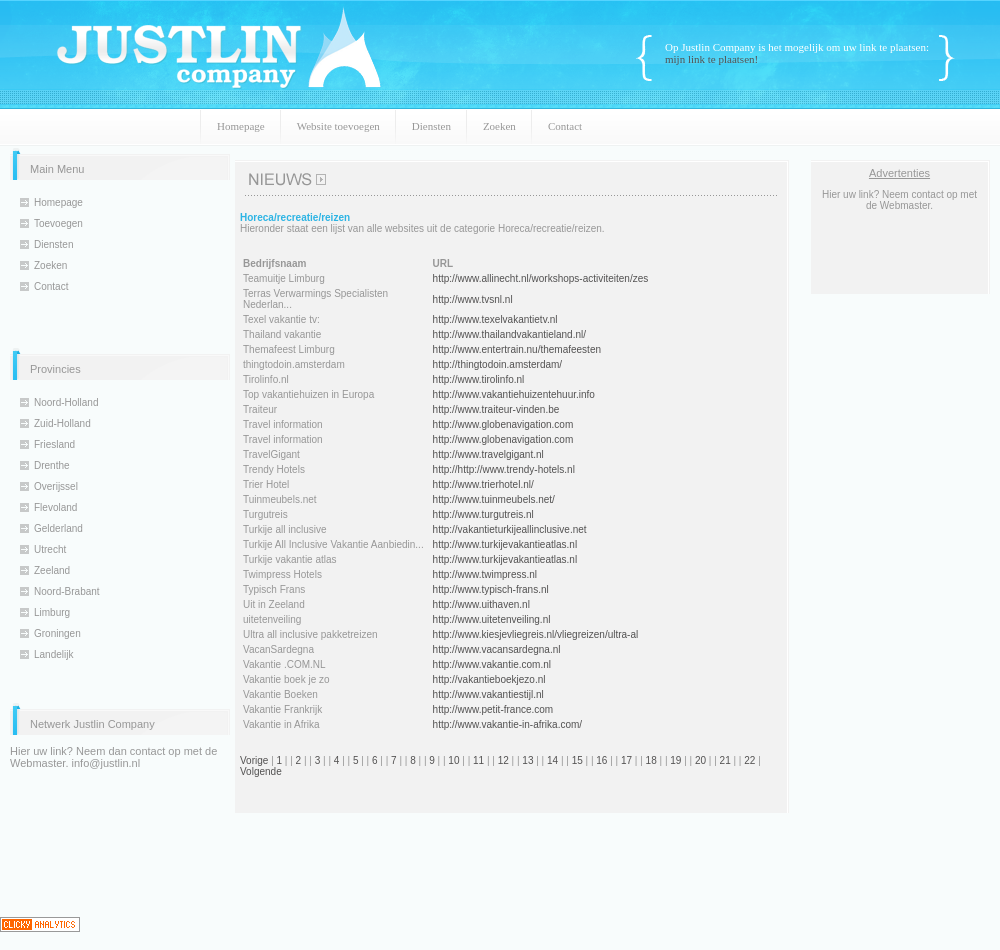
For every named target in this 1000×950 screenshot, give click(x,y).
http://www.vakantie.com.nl (492, 664)
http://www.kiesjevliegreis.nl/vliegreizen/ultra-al (536, 634)
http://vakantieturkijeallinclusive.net (510, 529)
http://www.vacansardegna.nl (497, 649)
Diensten (431, 126)
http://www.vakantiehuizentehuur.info (514, 394)
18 (651, 760)
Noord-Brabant (67, 591)
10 (453, 760)
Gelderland (58, 528)
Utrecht (50, 549)
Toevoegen (58, 223)
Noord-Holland (66, 402)
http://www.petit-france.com (493, 709)
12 (503, 760)
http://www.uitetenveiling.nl (492, 619)
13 (527, 760)
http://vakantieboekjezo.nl (489, 679)
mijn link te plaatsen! (711, 59)
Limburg (52, 612)
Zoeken (499, 126)
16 (601, 760)
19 (675, 760)
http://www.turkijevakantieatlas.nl (505, 544)
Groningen (57, 633)
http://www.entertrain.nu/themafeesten (517, 349)
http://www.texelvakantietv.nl (495, 319)
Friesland (54, 444)
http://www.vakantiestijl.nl (488, 694)
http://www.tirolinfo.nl (479, 379)
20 (700, 760)
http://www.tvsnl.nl (473, 299)
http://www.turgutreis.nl (483, 514)
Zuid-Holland (62, 423)
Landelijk (53, 654)
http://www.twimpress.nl (485, 574)
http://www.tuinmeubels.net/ (494, 499)
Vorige (254, 760)
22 (749, 760)
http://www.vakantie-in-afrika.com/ (508, 724)
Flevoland (55, 507)
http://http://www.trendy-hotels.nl (504, 469)
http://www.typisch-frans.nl (491, 589)
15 (577, 760)
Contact (565, 126)
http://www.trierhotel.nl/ (483, 484)
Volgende (261, 771)
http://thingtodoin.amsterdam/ (498, 364)
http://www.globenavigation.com (503, 424)
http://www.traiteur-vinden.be (496, 409)
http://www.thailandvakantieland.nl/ (509, 334)
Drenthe (52, 465)
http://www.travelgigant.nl (488, 454)
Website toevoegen (338, 126)
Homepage (241, 126)
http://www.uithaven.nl (481, 604)
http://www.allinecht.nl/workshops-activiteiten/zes (541, 278)
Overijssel (56, 486)
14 (552, 760)
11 (478, 760)
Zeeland (52, 570)
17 (626, 760)
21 (725, 760)
